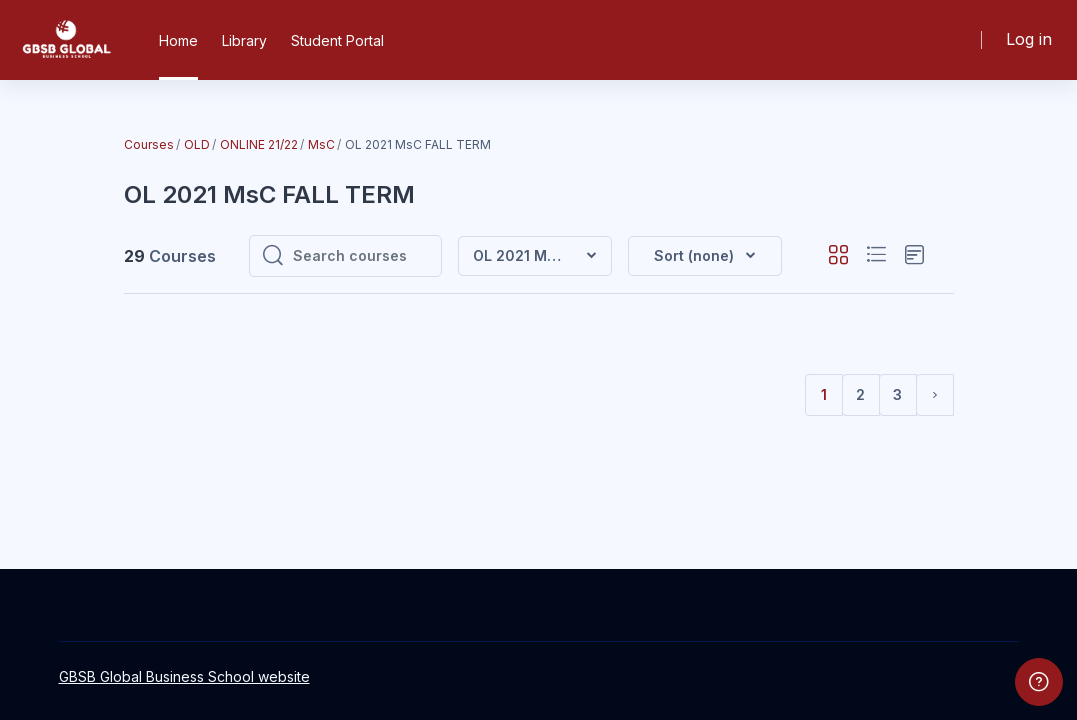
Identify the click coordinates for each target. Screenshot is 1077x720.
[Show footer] (1039, 682)
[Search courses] (361, 256)
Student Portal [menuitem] (337, 40)
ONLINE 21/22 (259, 144)
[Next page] (935, 395)
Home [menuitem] (178, 40)
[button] (705, 256)
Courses (149, 144)
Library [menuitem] (244, 40)
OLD (197, 144)
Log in (1030, 39)
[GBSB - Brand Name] (66, 40)
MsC (321, 144)
